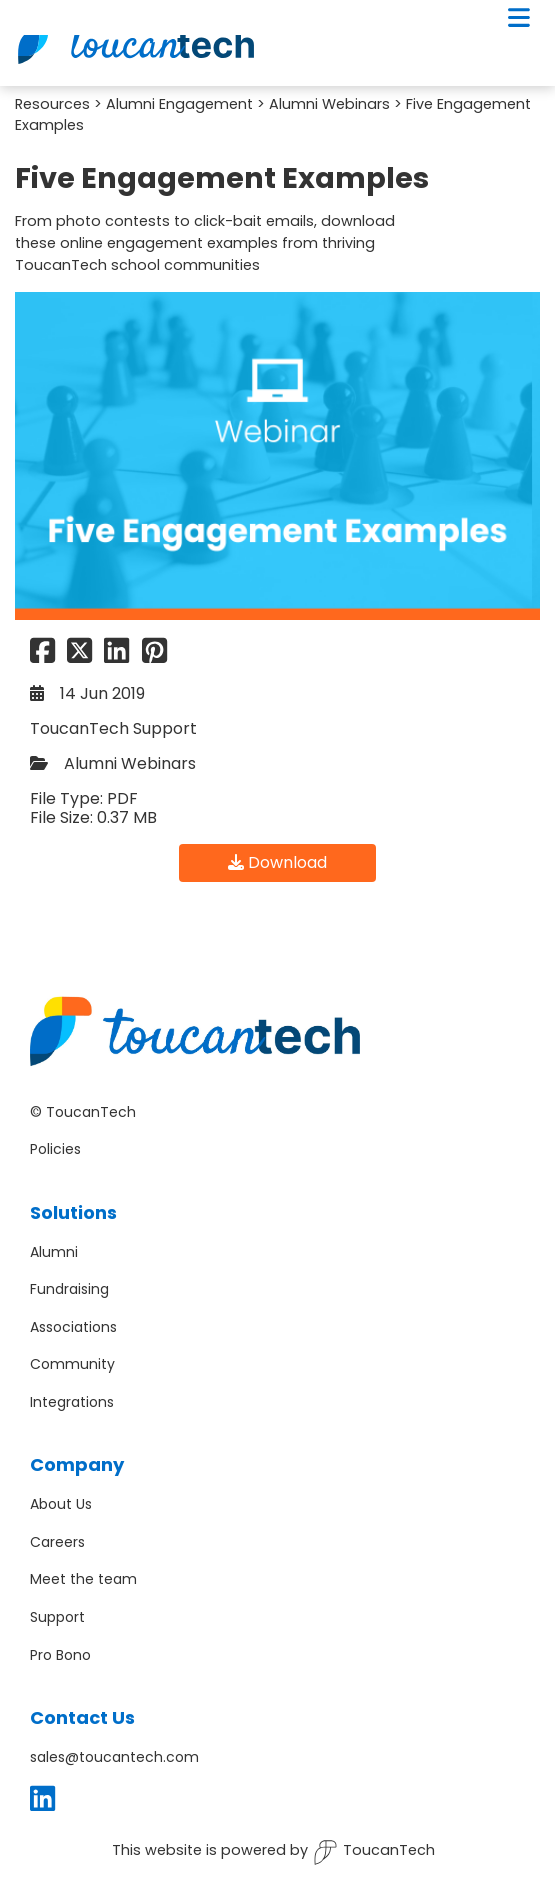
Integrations (72, 1402)
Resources (52, 104)
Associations (73, 1327)
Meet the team (83, 1579)
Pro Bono (60, 1655)
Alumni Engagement (179, 104)
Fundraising (69, 1289)
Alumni (54, 1252)
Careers (57, 1542)
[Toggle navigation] (519, 17)
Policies (55, 1149)
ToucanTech (374, 1852)
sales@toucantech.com (114, 1757)
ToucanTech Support (113, 728)
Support (57, 1617)
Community (72, 1364)
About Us (61, 1504)
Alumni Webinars (329, 104)
